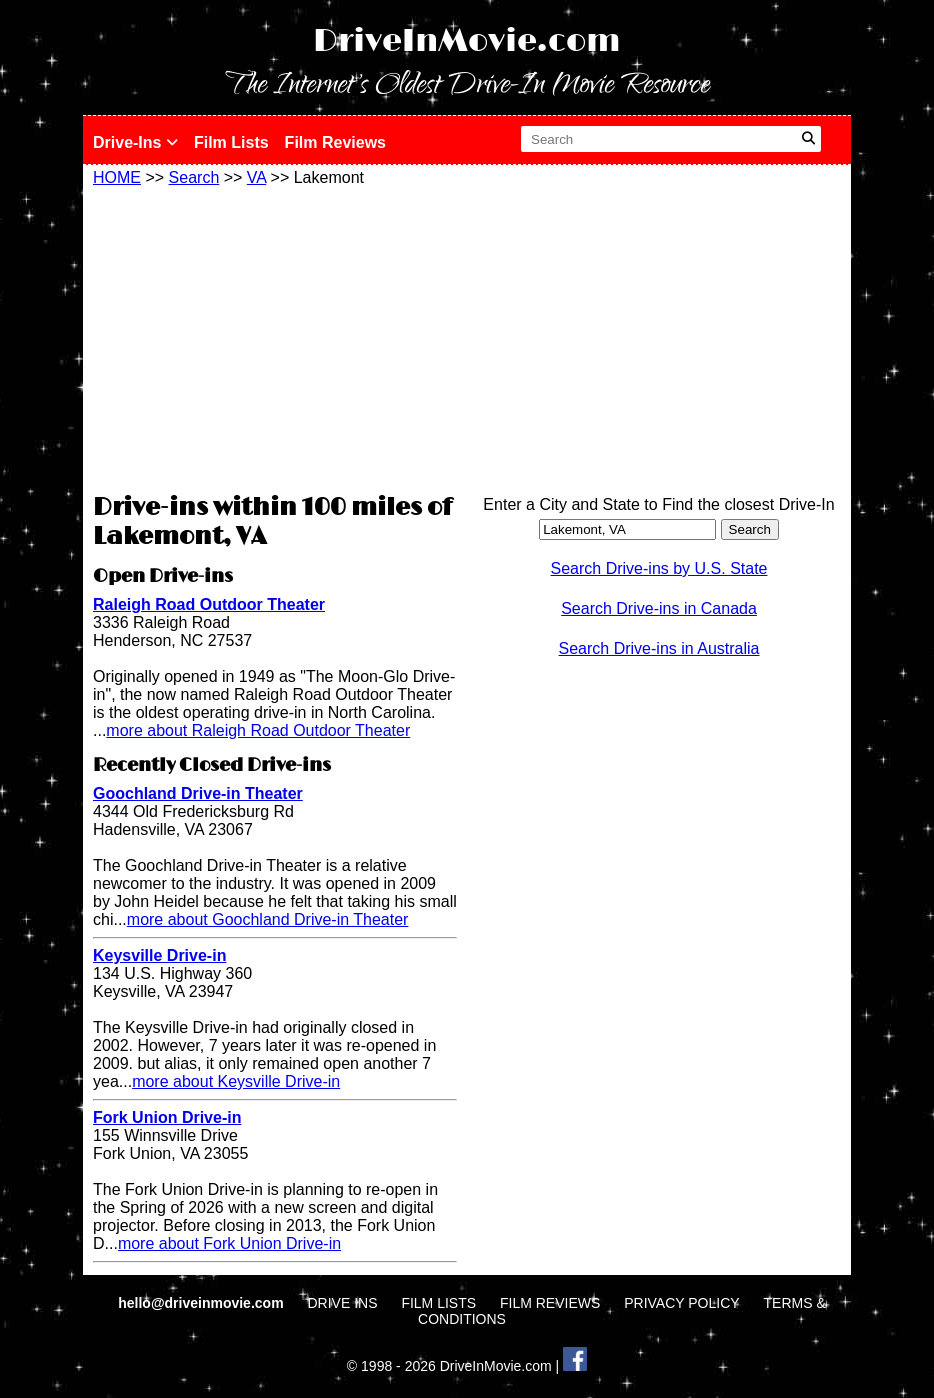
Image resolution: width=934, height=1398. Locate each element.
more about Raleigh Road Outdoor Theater (258, 730)
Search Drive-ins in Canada (659, 608)
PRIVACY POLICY (681, 1303)
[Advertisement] (275, 337)
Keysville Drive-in (159, 955)
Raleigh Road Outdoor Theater (209, 604)
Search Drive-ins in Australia (659, 648)
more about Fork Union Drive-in (229, 1243)
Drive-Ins (135, 142)
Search (194, 177)
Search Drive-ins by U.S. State (659, 568)
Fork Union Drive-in (167, 1117)
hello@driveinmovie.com (202, 1303)
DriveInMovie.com (467, 41)
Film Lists (231, 142)
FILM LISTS (438, 1303)
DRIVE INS (342, 1303)
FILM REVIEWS (550, 1303)
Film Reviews (335, 142)
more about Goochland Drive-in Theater (268, 919)
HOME (117, 177)
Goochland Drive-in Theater (198, 793)
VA (256, 177)
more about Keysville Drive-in (236, 1081)
